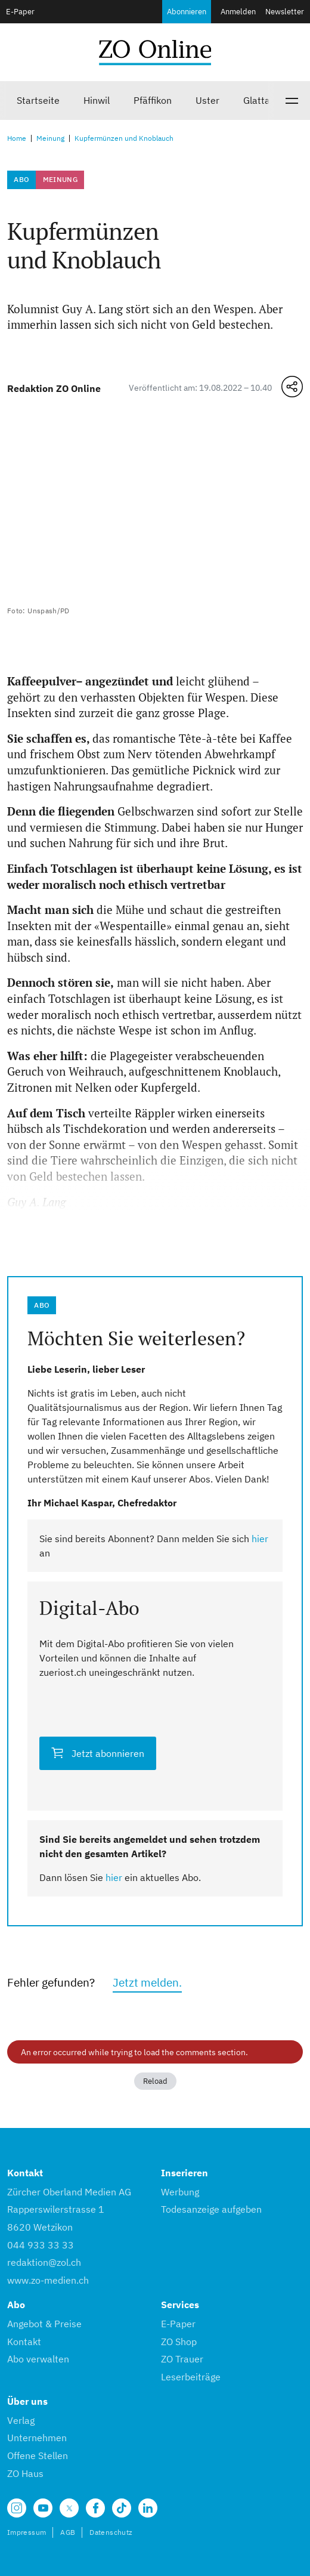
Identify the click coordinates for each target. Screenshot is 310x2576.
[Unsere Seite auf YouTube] (42, 2508)
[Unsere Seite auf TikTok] (121, 2508)
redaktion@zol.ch (44, 2262)
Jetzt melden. (147, 1982)
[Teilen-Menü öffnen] (292, 386)
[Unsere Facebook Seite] (95, 2508)
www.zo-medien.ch (48, 2280)
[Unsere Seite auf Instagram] (16, 2508)
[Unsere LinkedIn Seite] (147, 2508)
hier (260, 1539)
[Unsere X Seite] (69, 2508)
